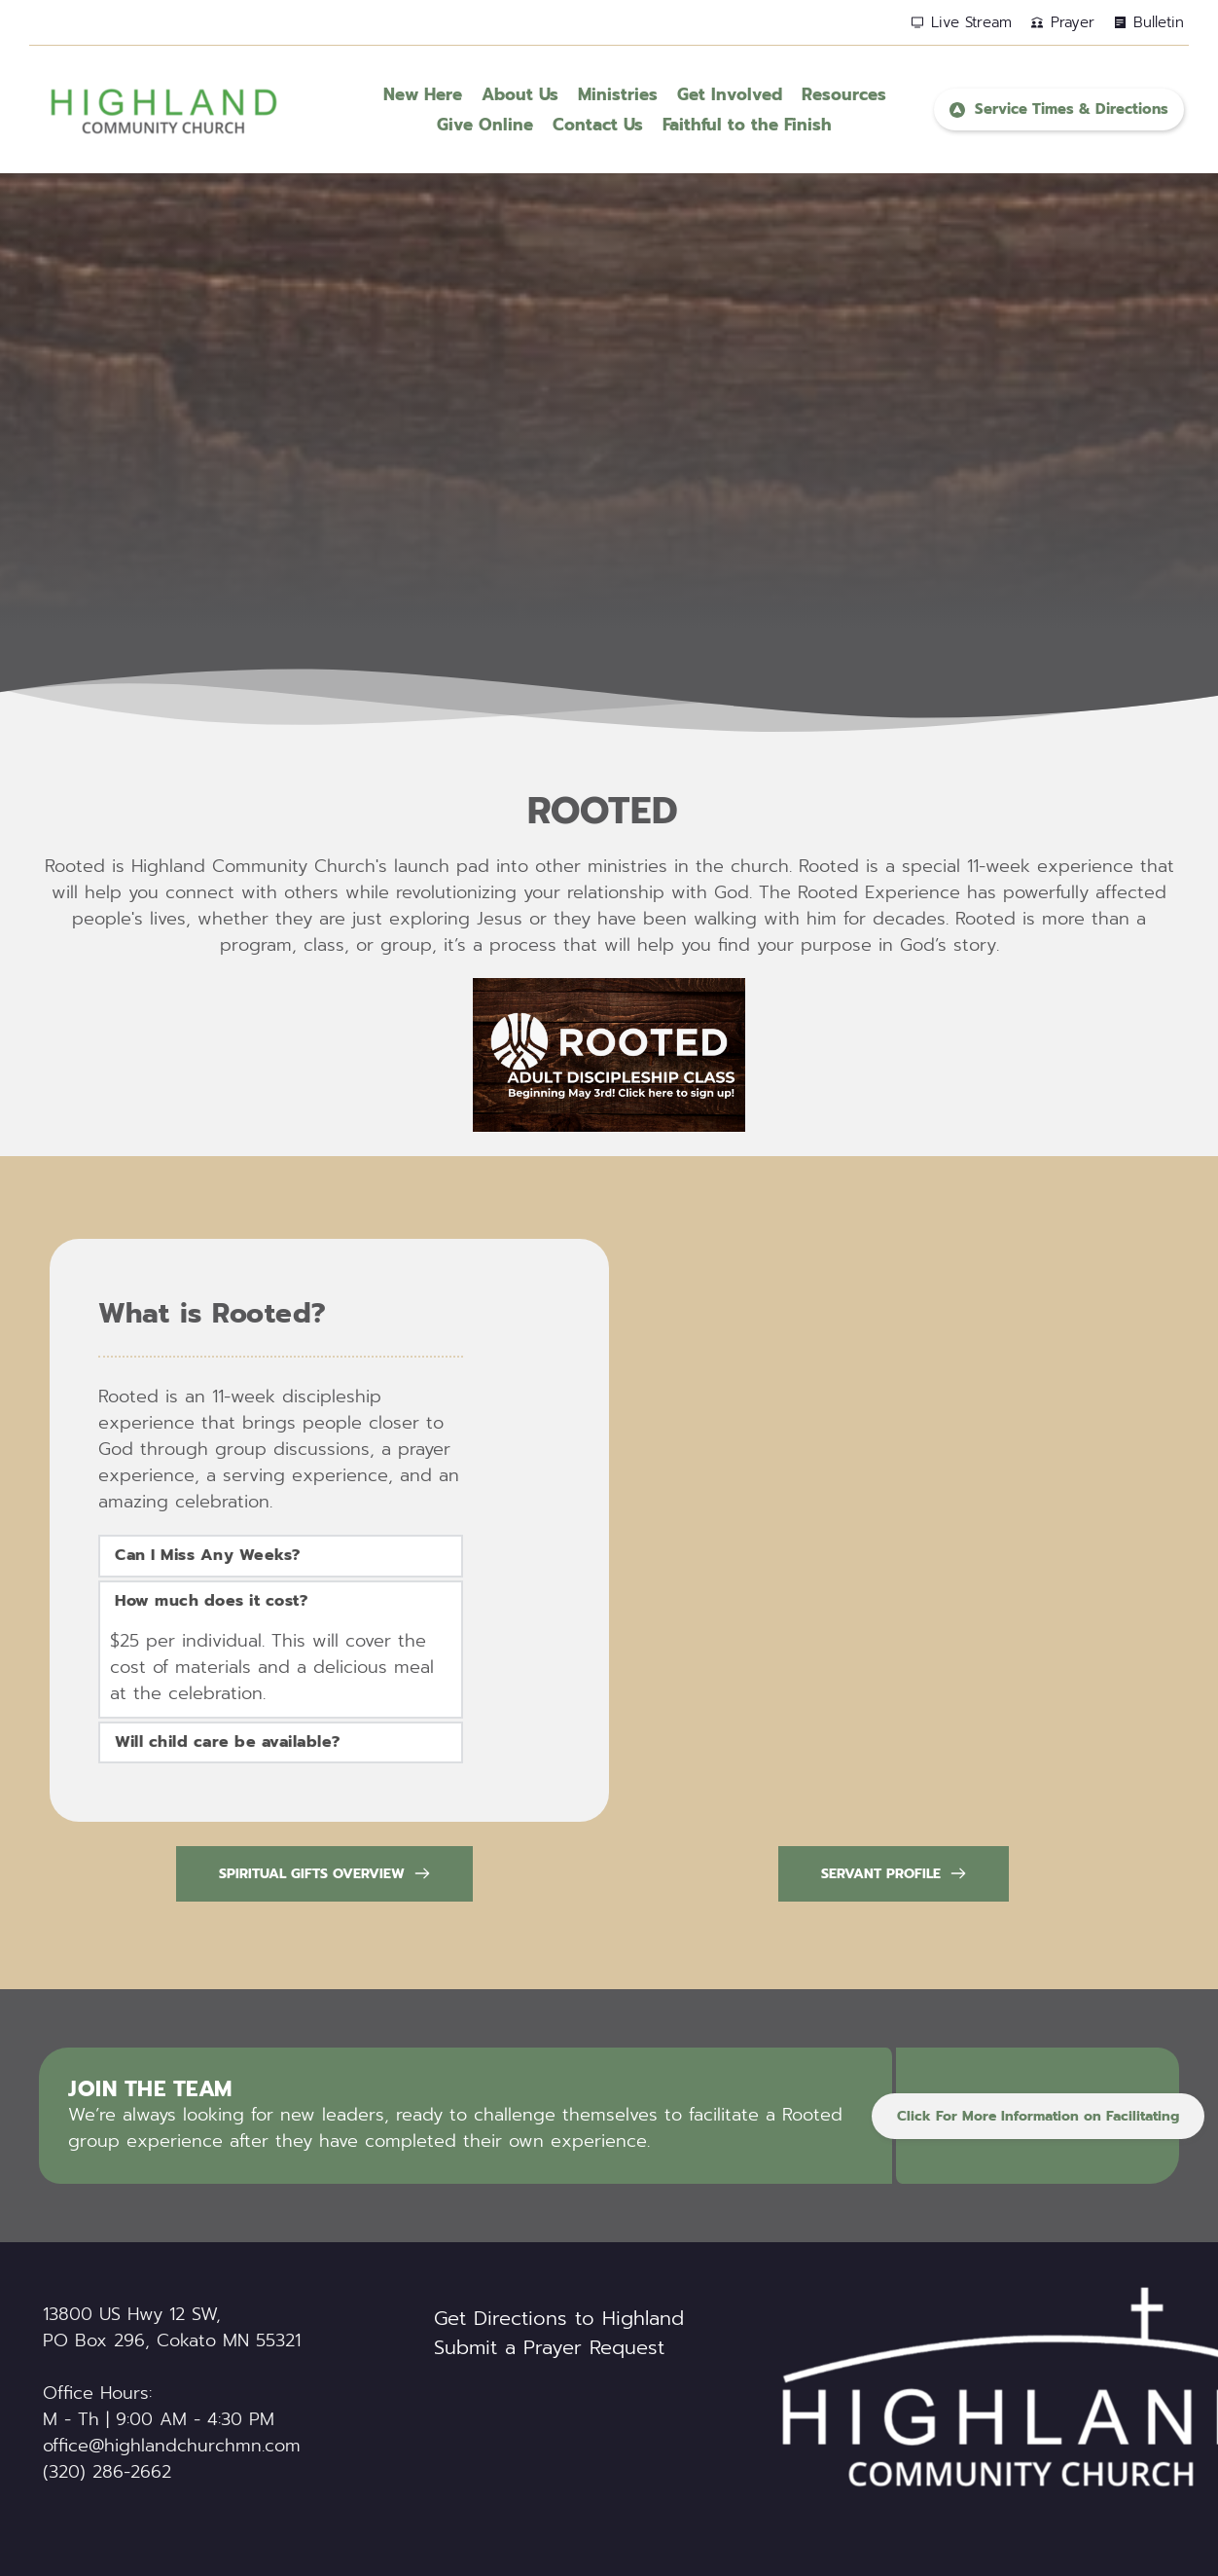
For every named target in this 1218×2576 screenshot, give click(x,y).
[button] (280, 1556)
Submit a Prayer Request (549, 2347)
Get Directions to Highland (559, 2318)
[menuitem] (422, 95)
